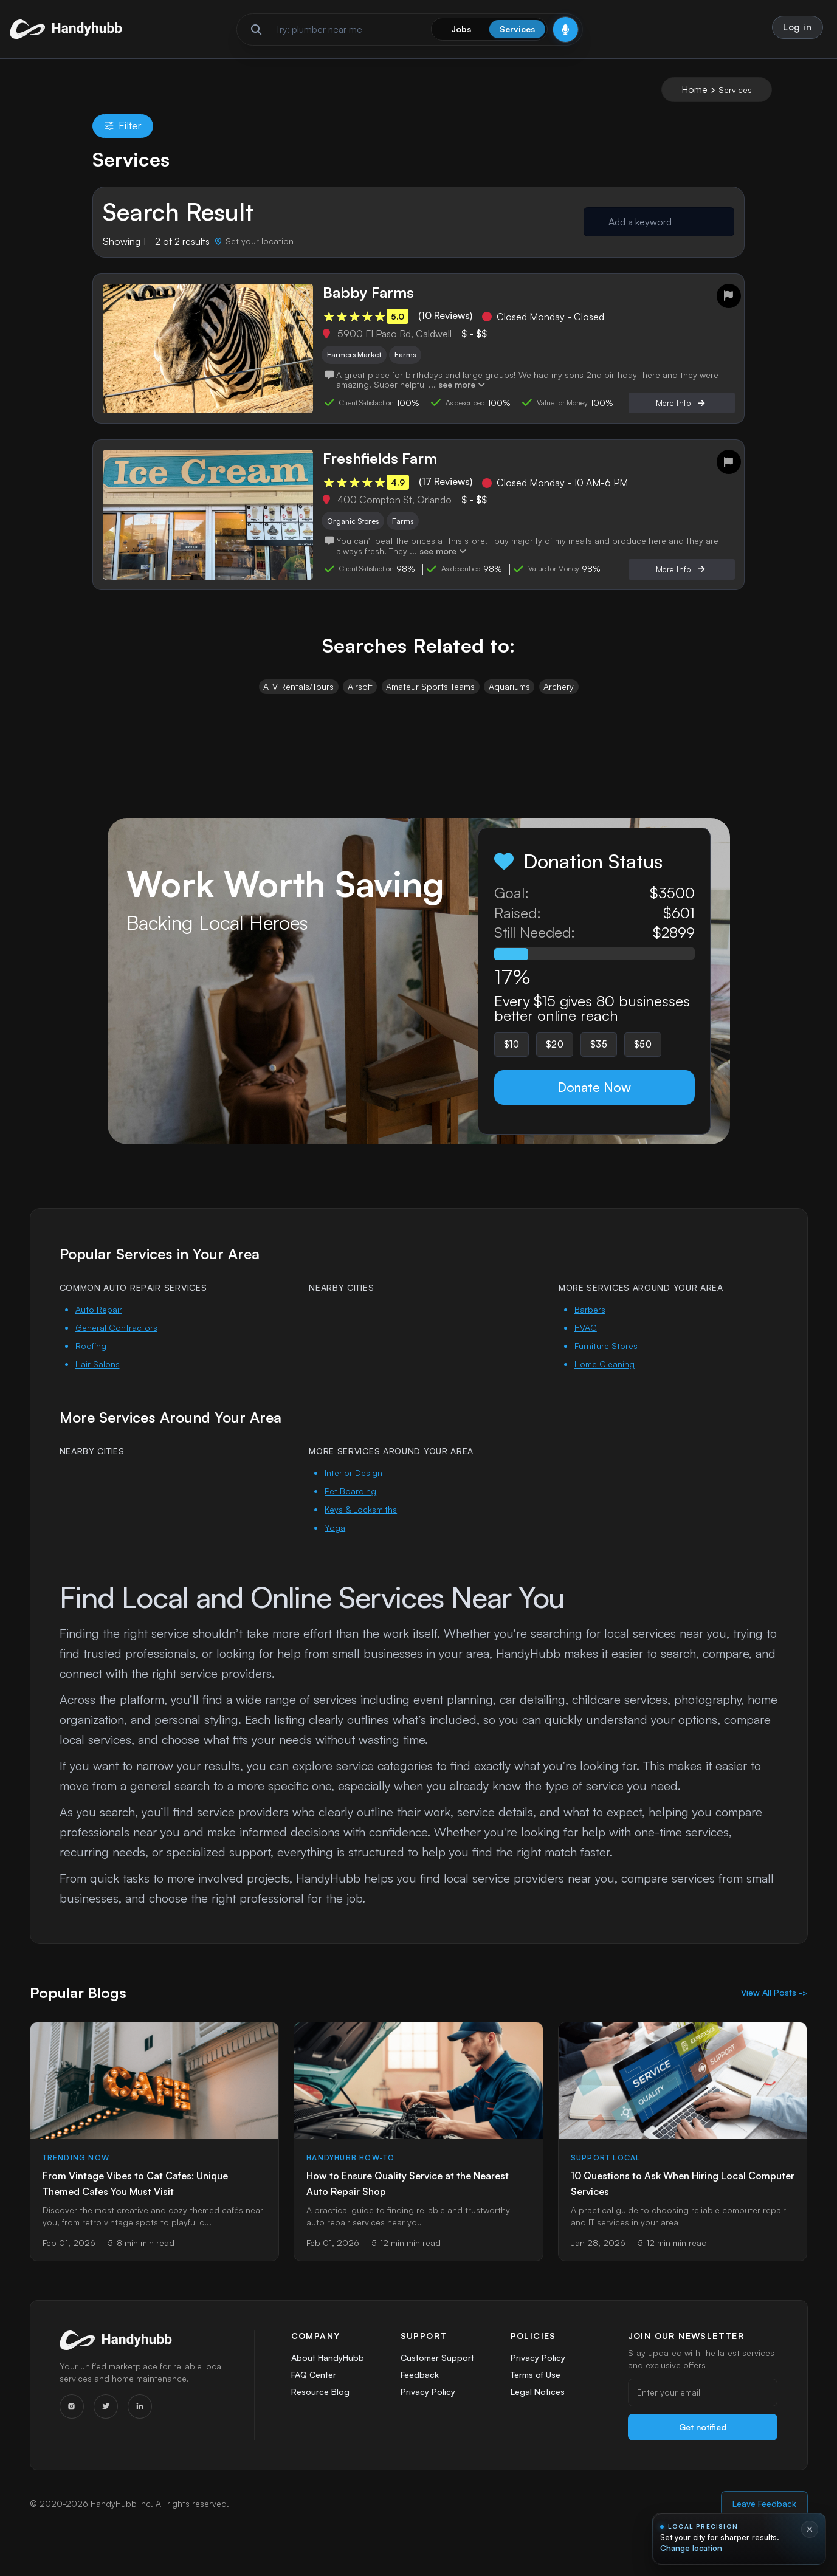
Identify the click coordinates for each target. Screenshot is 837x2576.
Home (694, 94)
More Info (680, 412)
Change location (691, 2548)
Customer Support (438, 2377)
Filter (123, 130)
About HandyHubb (327, 2377)
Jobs (461, 31)
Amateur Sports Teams (430, 700)
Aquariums (510, 700)
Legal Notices (538, 2416)
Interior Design (353, 1492)
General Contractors (116, 1347)
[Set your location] (254, 246)
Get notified (702, 2446)
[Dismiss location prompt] (809, 2529)
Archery (560, 700)
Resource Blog (320, 2416)
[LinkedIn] (140, 2426)
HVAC (585, 1347)
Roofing (90, 1365)
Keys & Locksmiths (361, 1528)
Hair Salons (97, 1383)
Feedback (420, 2396)
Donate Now (594, 1105)
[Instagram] (72, 2426)
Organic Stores (358, 531)
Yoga (335, 1547)
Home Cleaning (604, 1383)
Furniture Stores (606, 1365)
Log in (796, 29)
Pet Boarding (350, 1510)
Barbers (589, 1329)
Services (517, 31)
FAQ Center (314, 2396)
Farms (413, 361)
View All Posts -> (774, 2012)
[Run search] (256, 31)
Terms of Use (536, 2396)
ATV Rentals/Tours (296, 700)
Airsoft (358, 700)
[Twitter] (106, 2426)
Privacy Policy (427, 2416)
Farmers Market (357, 361)
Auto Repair (98, 1329)
